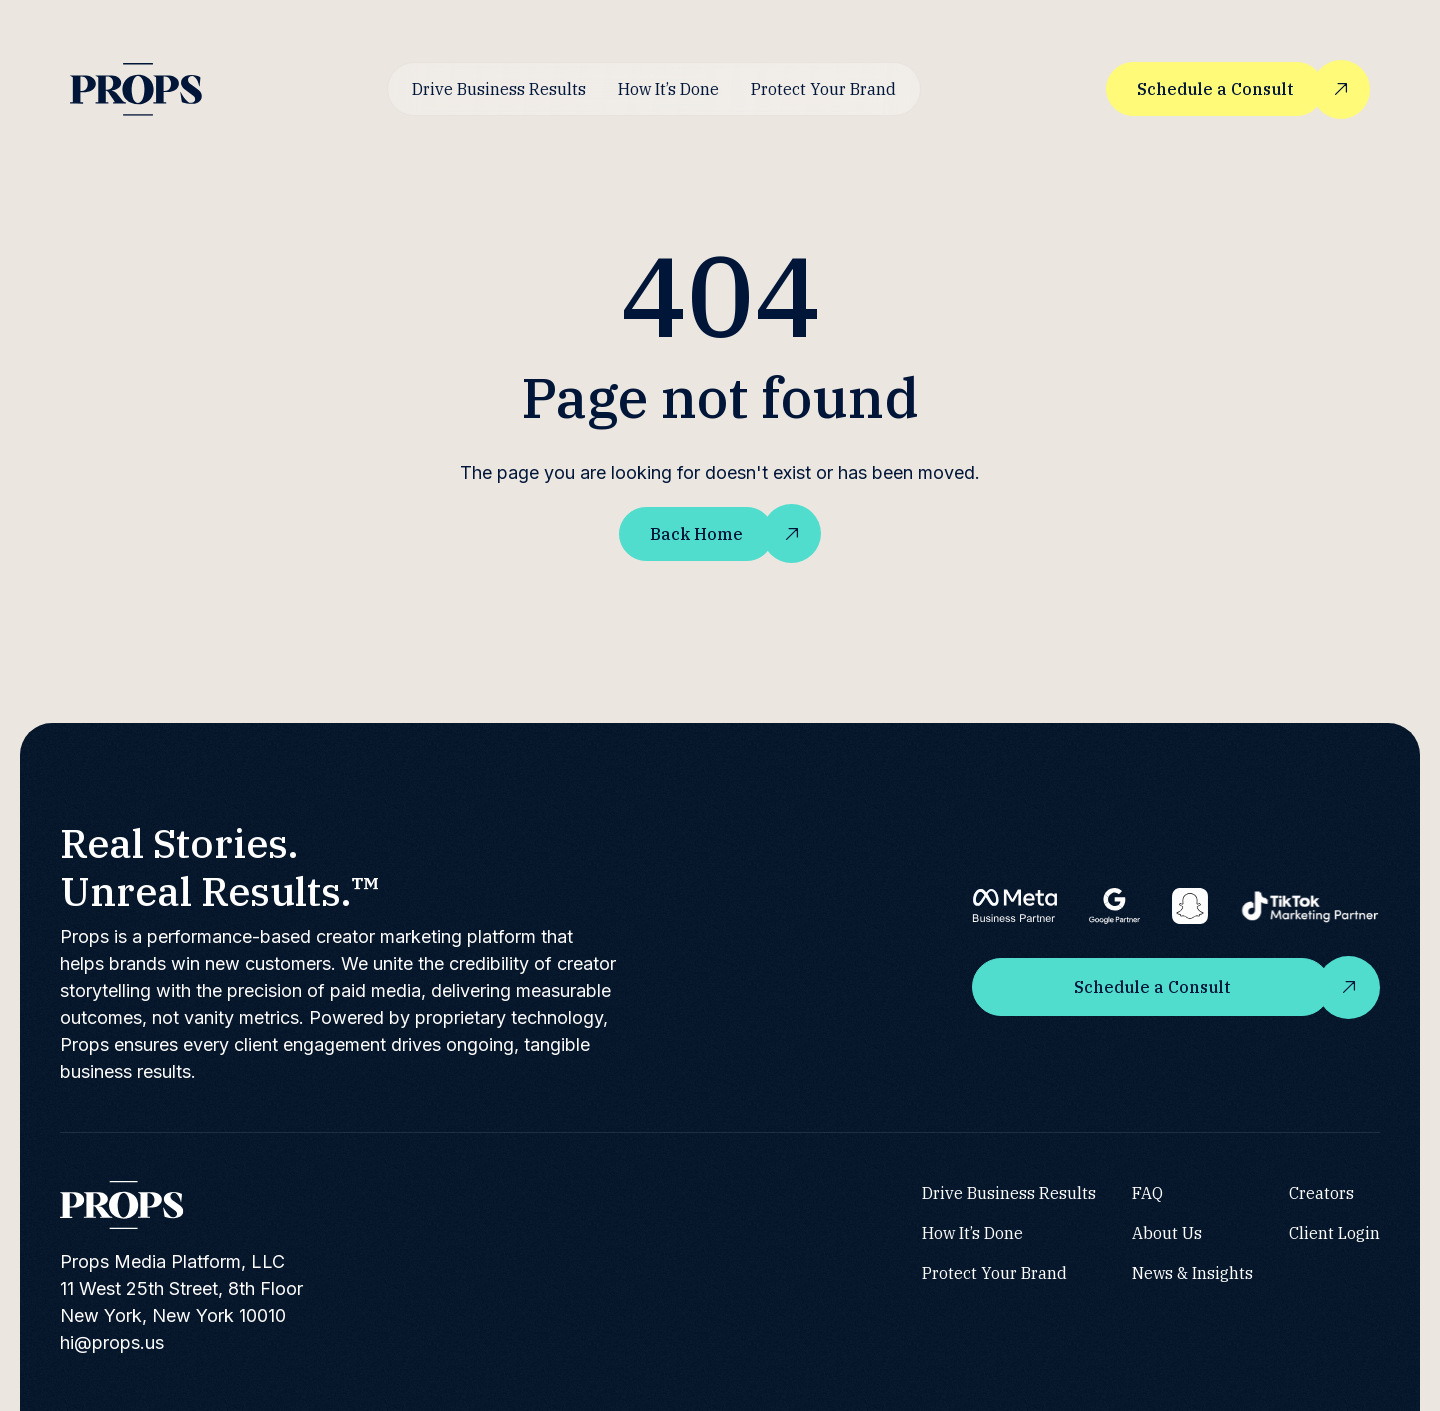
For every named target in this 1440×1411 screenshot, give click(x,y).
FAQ (1147, 1193)
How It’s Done (668, 89)
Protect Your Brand (823, 89)
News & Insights (1192, 1273)
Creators (1321, 1193)
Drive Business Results (499, 89)
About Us (1167, 1233)
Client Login (1334, 1233)
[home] (136, 89)
